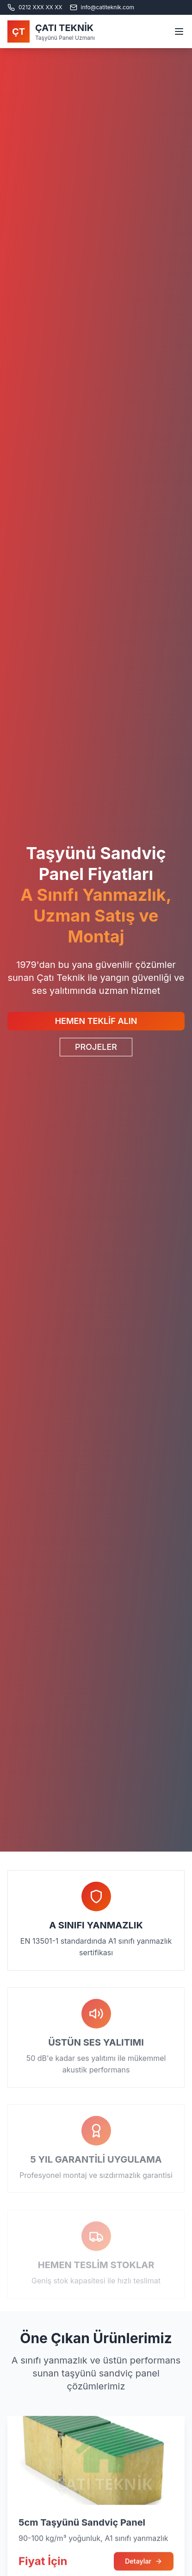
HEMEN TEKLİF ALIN (96, 1021)
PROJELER (96, 1047)
